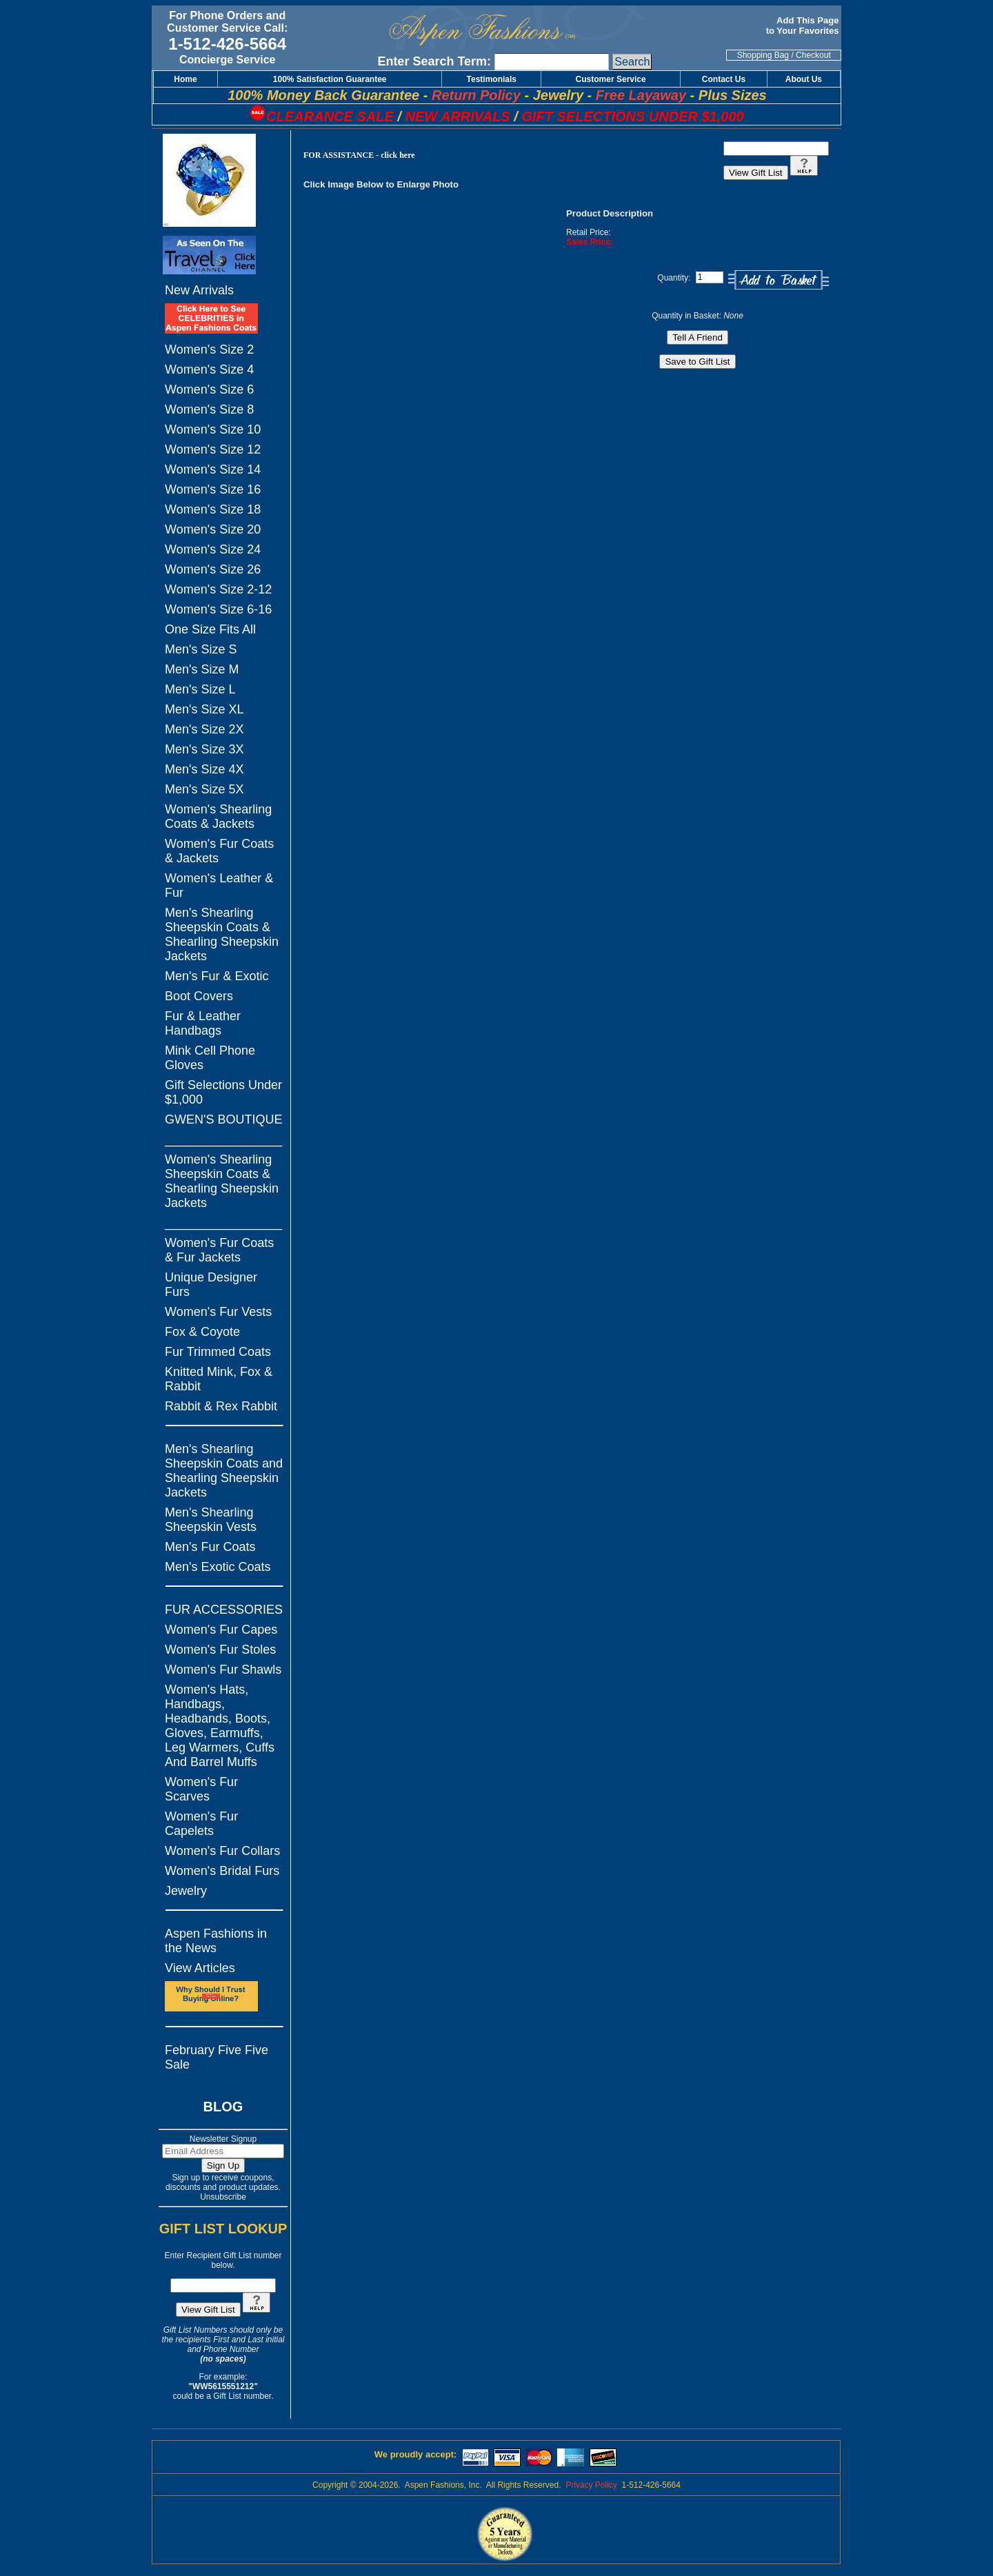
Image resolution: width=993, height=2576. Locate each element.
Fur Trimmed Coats (218, 1352)
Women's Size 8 (209, 409)
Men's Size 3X (204, 749)
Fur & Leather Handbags (203, 1023)
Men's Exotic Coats (218, 1567)
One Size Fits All (210, 629)
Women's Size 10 (213, 429)
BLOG (223, 2106)
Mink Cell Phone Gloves (210, 1058)
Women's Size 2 (209, 349)
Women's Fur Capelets (201, 1823)
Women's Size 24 (213, 549)
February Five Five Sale (216, 2057)
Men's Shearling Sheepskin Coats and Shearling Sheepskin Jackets (224, 1470)
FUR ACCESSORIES (224, 1609)
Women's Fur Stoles (220, 1649)
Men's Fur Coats (210, 1547)
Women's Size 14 (213, 469)
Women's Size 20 (213, 529)
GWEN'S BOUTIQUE (223, 1119)
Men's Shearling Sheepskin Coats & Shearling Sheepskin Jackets (222, 934)
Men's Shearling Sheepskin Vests (211, 1519)
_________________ (223, 1139)
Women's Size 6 (209, 389)
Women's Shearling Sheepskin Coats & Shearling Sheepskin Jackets (222, 1181)
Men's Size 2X (204, 729)
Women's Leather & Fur (219, 885)
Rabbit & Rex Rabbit (221, 1406)
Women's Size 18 (213, 509)
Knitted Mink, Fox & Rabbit (218, 1379)
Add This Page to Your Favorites (803, 25)
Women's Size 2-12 (218, 589)
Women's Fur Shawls (223, 1669)
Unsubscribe (223, 2197)
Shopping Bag (763, 55)
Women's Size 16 (213, 489)
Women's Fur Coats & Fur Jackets (219, 1250)
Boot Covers (199, 996)
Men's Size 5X (204, 789)
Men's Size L (200, 689)
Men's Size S (201, 649)
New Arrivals (199, 290)
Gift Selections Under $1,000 (223, 1092)
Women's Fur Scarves (201, 1789)
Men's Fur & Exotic (216, 976)
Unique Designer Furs (211, 1284)
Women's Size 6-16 (218, 609)
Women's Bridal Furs (222, 1871)
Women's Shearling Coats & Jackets (218, 816)
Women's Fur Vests (218, 1312)
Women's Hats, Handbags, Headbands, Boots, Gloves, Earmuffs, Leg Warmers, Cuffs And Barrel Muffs (219, 1726)
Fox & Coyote (202, 1332)
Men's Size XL (204, 709)
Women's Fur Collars (222, 1851)
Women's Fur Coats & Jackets (219, 851)
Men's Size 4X (204, 769)
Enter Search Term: (434, 61)
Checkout (813, 55)
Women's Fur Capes (221, 1629)
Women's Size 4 (209, 369)
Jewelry (186, 1891)
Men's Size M (202, 669)
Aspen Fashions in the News (216, 1941)
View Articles (200, 1968)
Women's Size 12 (213, 449)
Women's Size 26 (213, 569)
